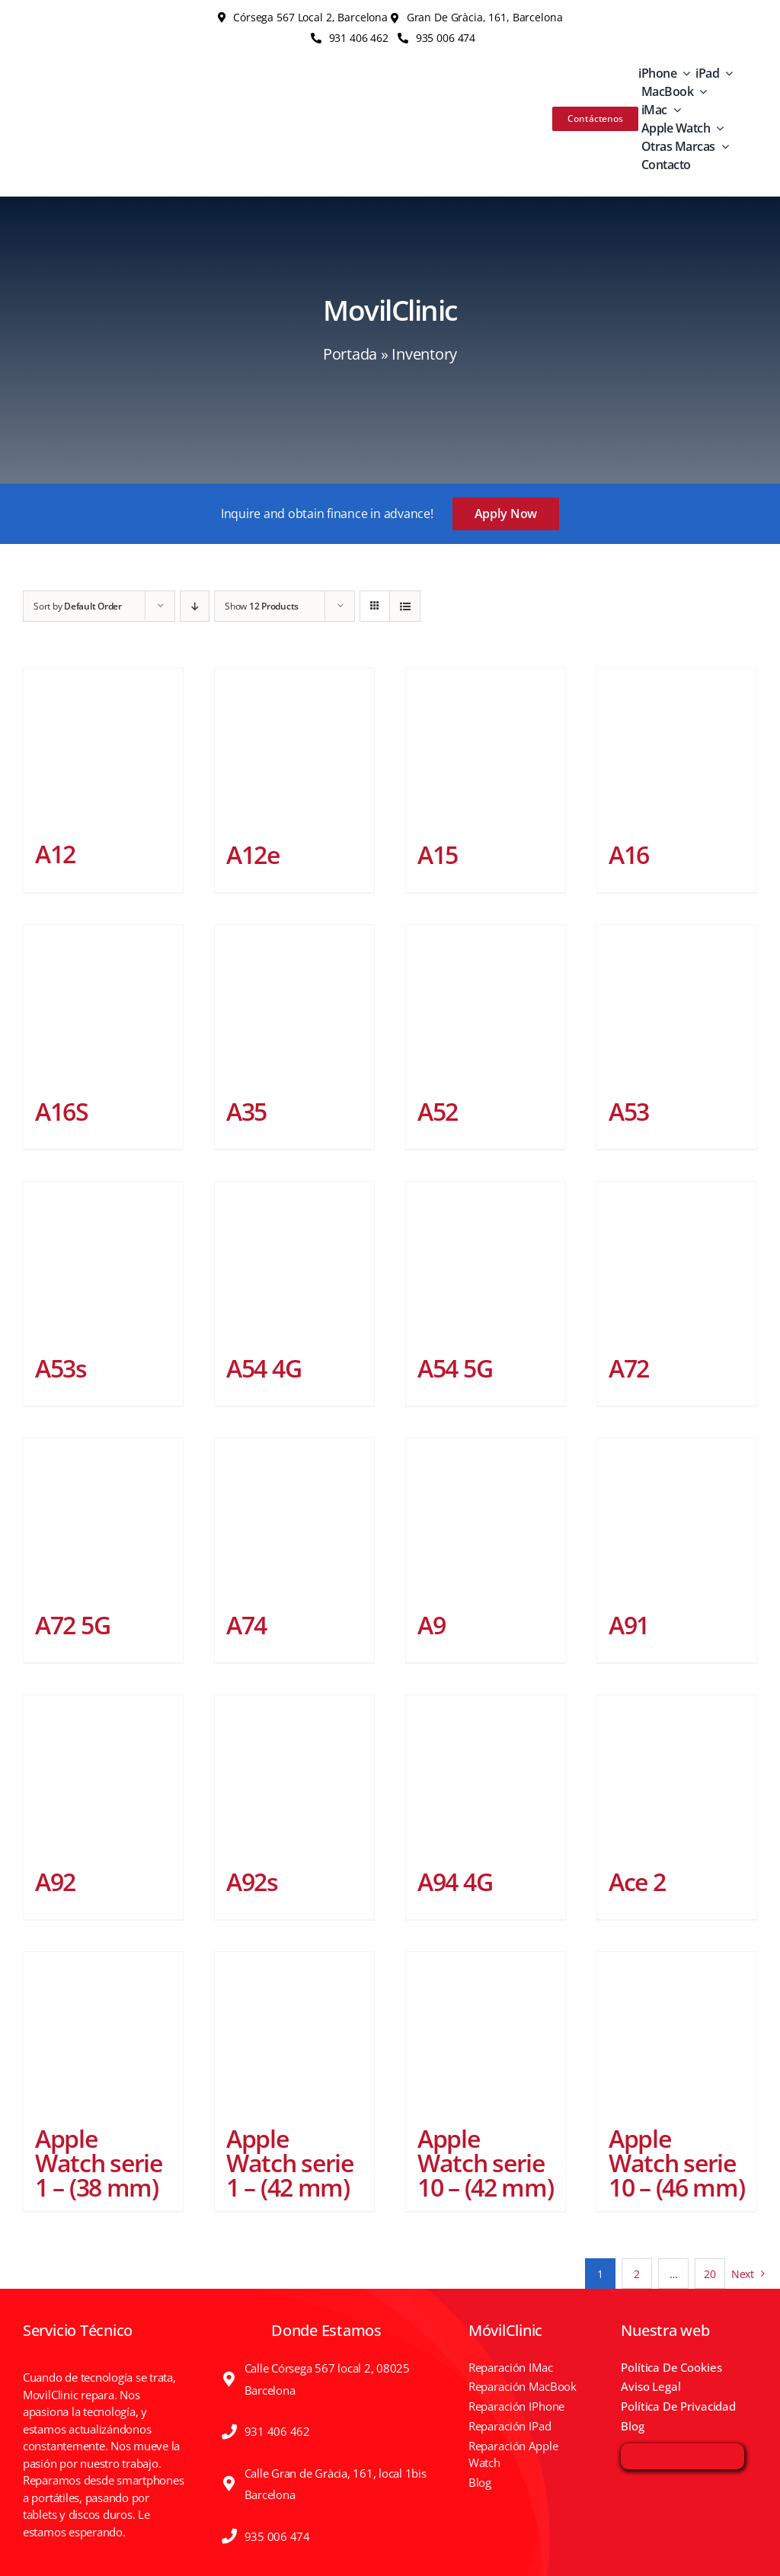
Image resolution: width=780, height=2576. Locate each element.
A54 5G (454, 1368)
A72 (629, 1368)
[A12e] (294, 747)
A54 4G (263, 1368)
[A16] (676, 747)
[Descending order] (194, 606)
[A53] (676, 1004)
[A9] (485, 1518)
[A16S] (103, 1004)
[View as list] (405, 606)
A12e (253, 854)
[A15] (485, 747)
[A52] (485, 1004)
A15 (437, 854)
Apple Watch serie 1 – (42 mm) (289, 2162)
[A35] (294, 1004)
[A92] (103, 1774)
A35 (246, 1111)
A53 (629, 1111)
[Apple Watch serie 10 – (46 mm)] (676, 2031)
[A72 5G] (103, 1518)
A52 (437, 1111)
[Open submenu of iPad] (726, 73)
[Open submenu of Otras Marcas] (722, 146)
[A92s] (294, 1774)
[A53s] (103, 1261)
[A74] (294, 1518)
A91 (629, 1624)
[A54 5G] (485, 1261)
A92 (55, 1881)
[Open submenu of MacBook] (700, 91)
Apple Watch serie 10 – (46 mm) (677, 2162)
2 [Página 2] (637, 2274)
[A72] (676, 1261)
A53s (61, 1368)
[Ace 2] (676, 1774)
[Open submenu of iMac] (674, 110)
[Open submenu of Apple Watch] (717, 128)
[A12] (103, 747)
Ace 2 (637, 1881)
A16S (61, 1111)
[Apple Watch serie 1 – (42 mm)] (294, 2031)
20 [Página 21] (710, 2274)
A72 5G (72, 1624)
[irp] (682, 2453)
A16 (629, 854)
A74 (246, 1624)
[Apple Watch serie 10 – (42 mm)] (485, 2031)
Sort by (78, 606)
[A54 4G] (294, 1261)
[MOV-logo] (95, 103)
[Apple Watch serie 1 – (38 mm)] (103, 2031)
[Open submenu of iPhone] (683, 73)
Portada (350, 354)
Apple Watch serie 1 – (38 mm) (98, 2162)
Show (262, 606)
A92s (252, 1881)
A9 (431, 1624)
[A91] (676, 1518)
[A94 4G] (485, 1774)
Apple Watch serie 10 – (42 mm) (485, 2162)
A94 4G (454, 1881)
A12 (55, 853)
